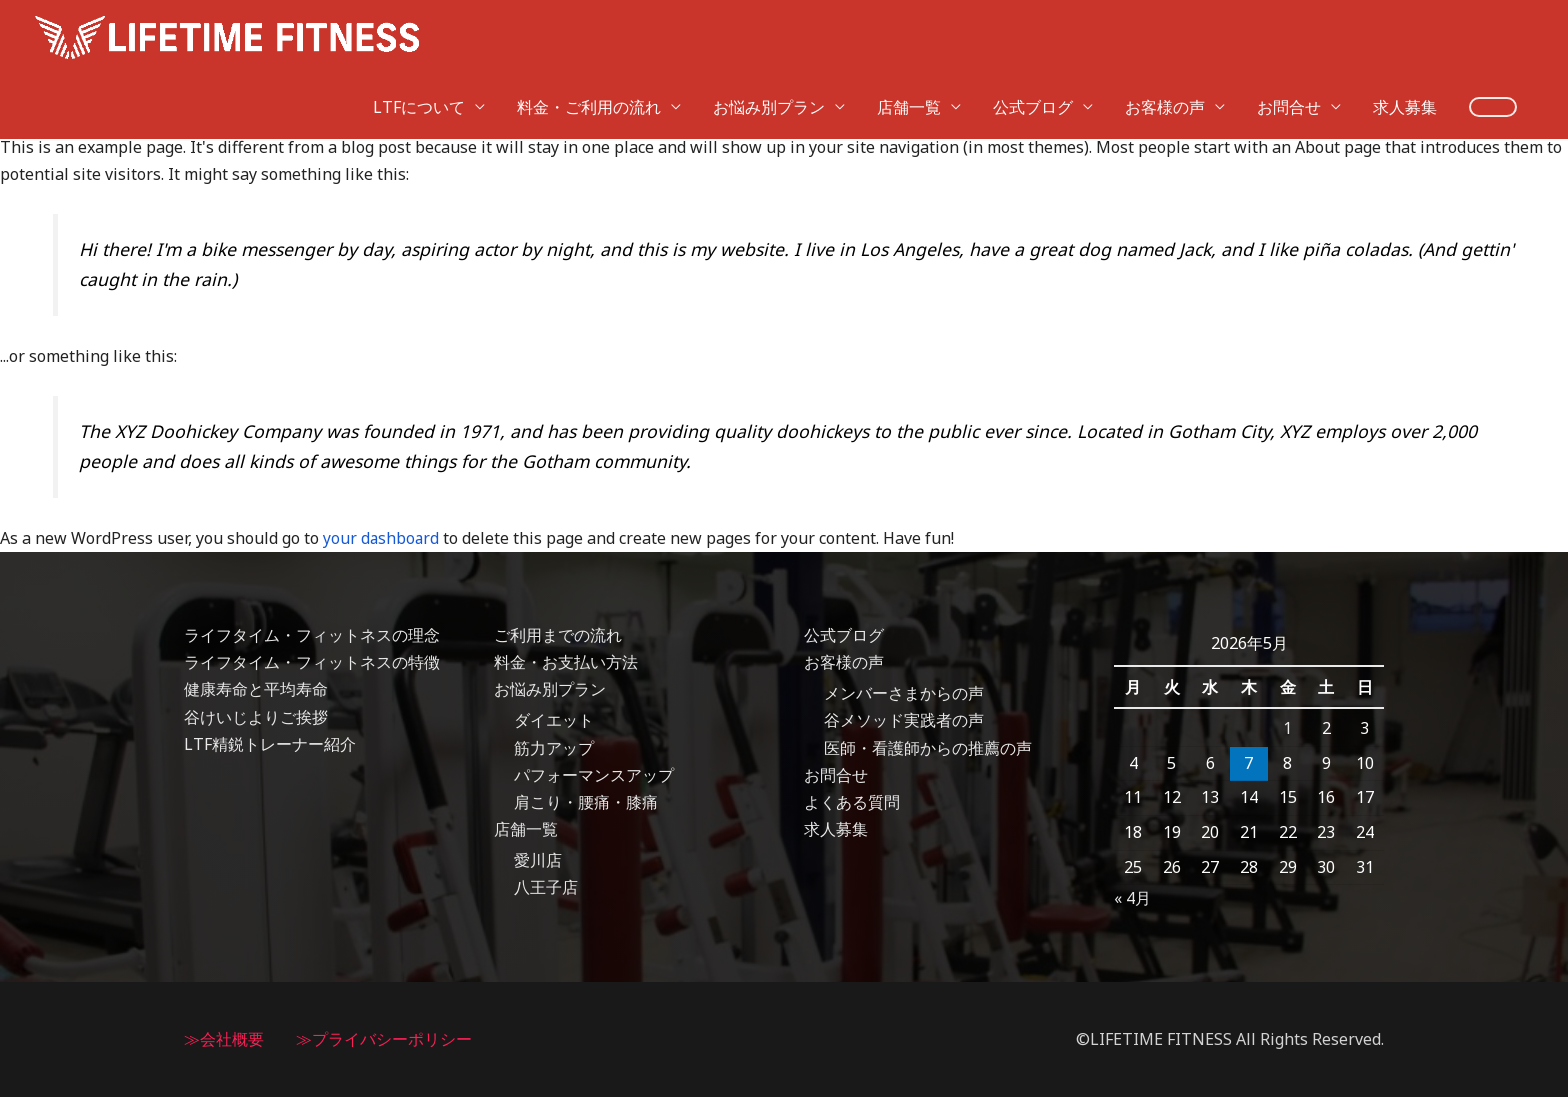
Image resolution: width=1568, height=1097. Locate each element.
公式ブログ (1033, 32)
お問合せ (1289, 32)
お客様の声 (1165, 32)
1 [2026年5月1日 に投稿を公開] (1287, 728)
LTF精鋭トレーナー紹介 (270, 744)
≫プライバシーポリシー (384, 1039)
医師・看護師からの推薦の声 (928, 748)
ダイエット (554, 721)
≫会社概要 (224, 1039)
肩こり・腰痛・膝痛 (586, 802)
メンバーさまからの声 (904, 693)
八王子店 (546, 888)
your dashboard (382, 538)
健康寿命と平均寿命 (256, 689)
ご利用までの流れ (558, 635)
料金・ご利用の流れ (589, 32)
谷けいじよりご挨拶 (256, 717)
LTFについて (419, 32)
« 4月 (1132, 898)
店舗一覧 (909, 32)
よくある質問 (852, 802)
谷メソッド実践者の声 (904, 721)
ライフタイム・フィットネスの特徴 (312, 662)
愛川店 (538, 860)
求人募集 (1405, 32)
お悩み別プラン (769, 32)
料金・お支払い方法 (566, 662)
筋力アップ (554, 748)
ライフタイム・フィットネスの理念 (312, 635)
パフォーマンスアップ (594, 775)
